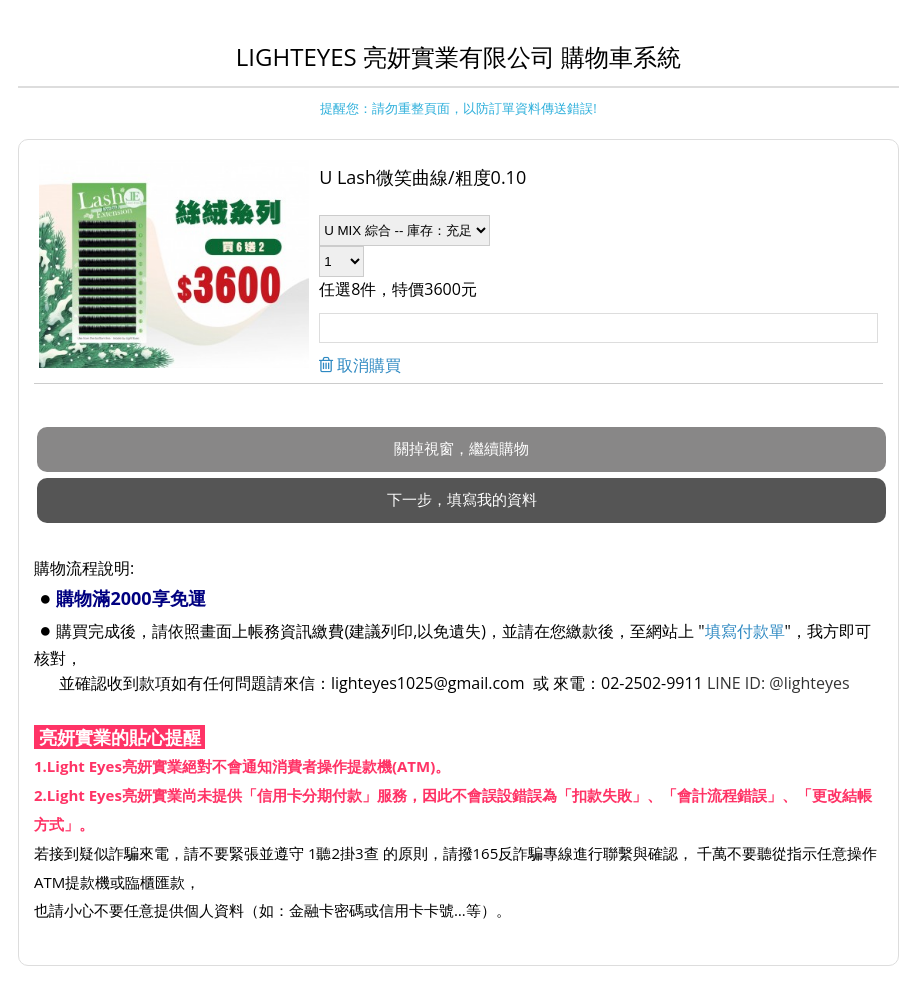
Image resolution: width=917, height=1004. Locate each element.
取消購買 (367, 365)
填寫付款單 (745, 631)
